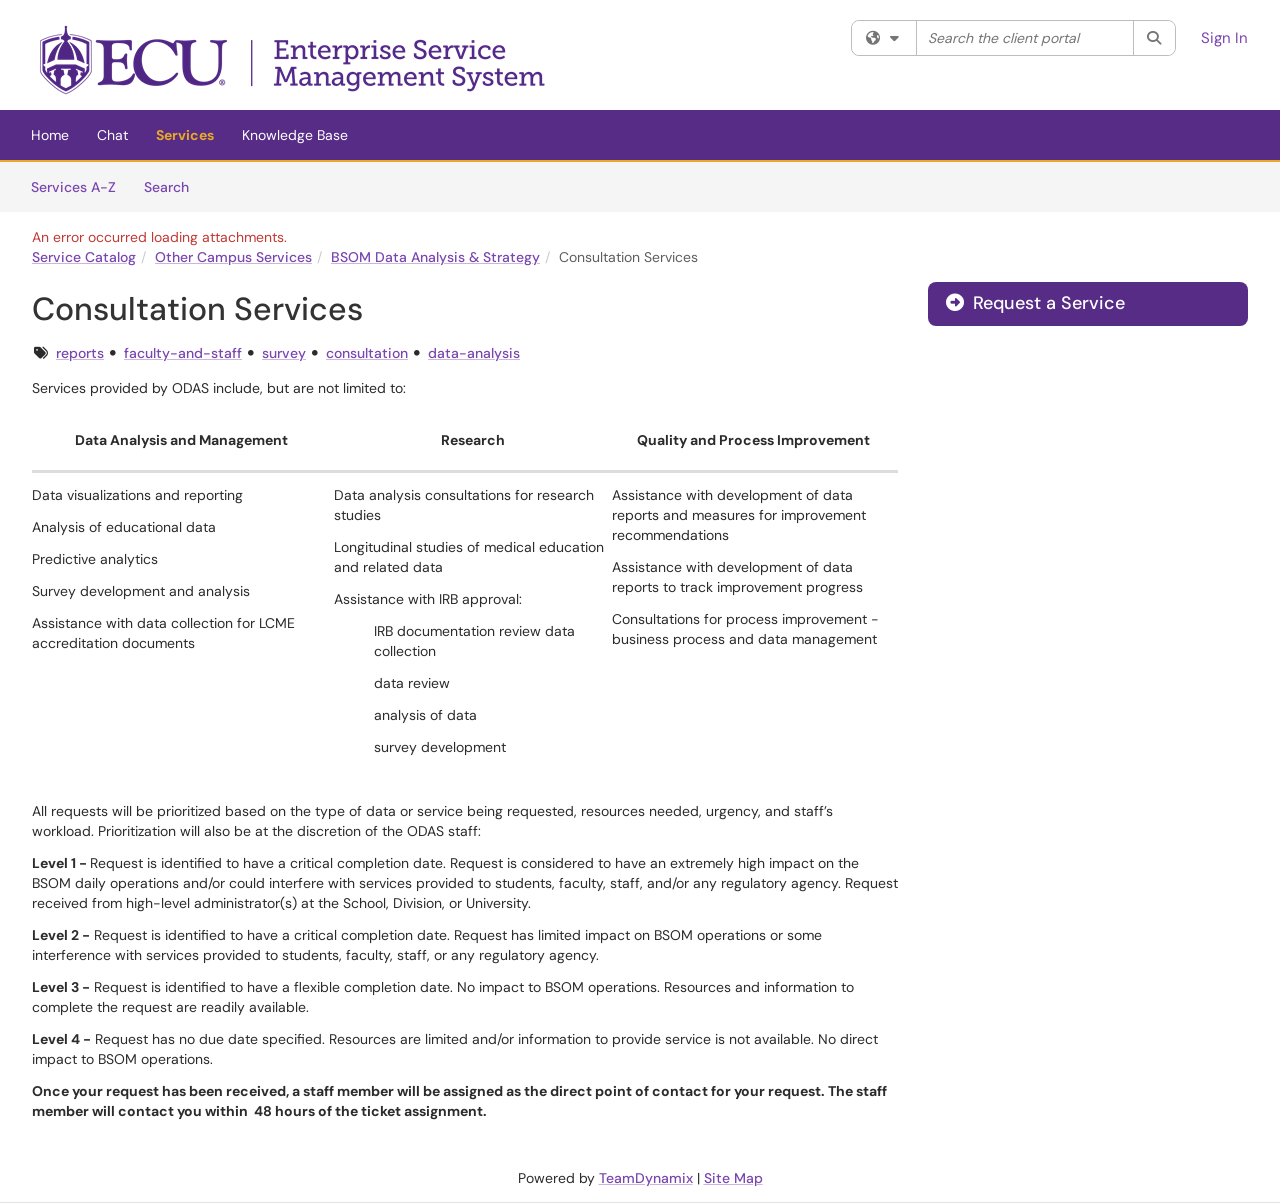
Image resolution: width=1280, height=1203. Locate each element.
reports (80, 353)
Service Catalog (84, 257)
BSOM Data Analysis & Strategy (435, 257)
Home (50, 135)
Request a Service (1035, 303)
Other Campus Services (233, 257)
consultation (367, 353)
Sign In (1224, 38)
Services (185, 135)
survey (284, 353)
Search (173, 186)
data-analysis (474, 353)
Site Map (733, 1178)
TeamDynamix (646, 1178)
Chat (112, 135)
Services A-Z (73, 187)
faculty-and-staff (183, 353)
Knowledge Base (295, 135)
